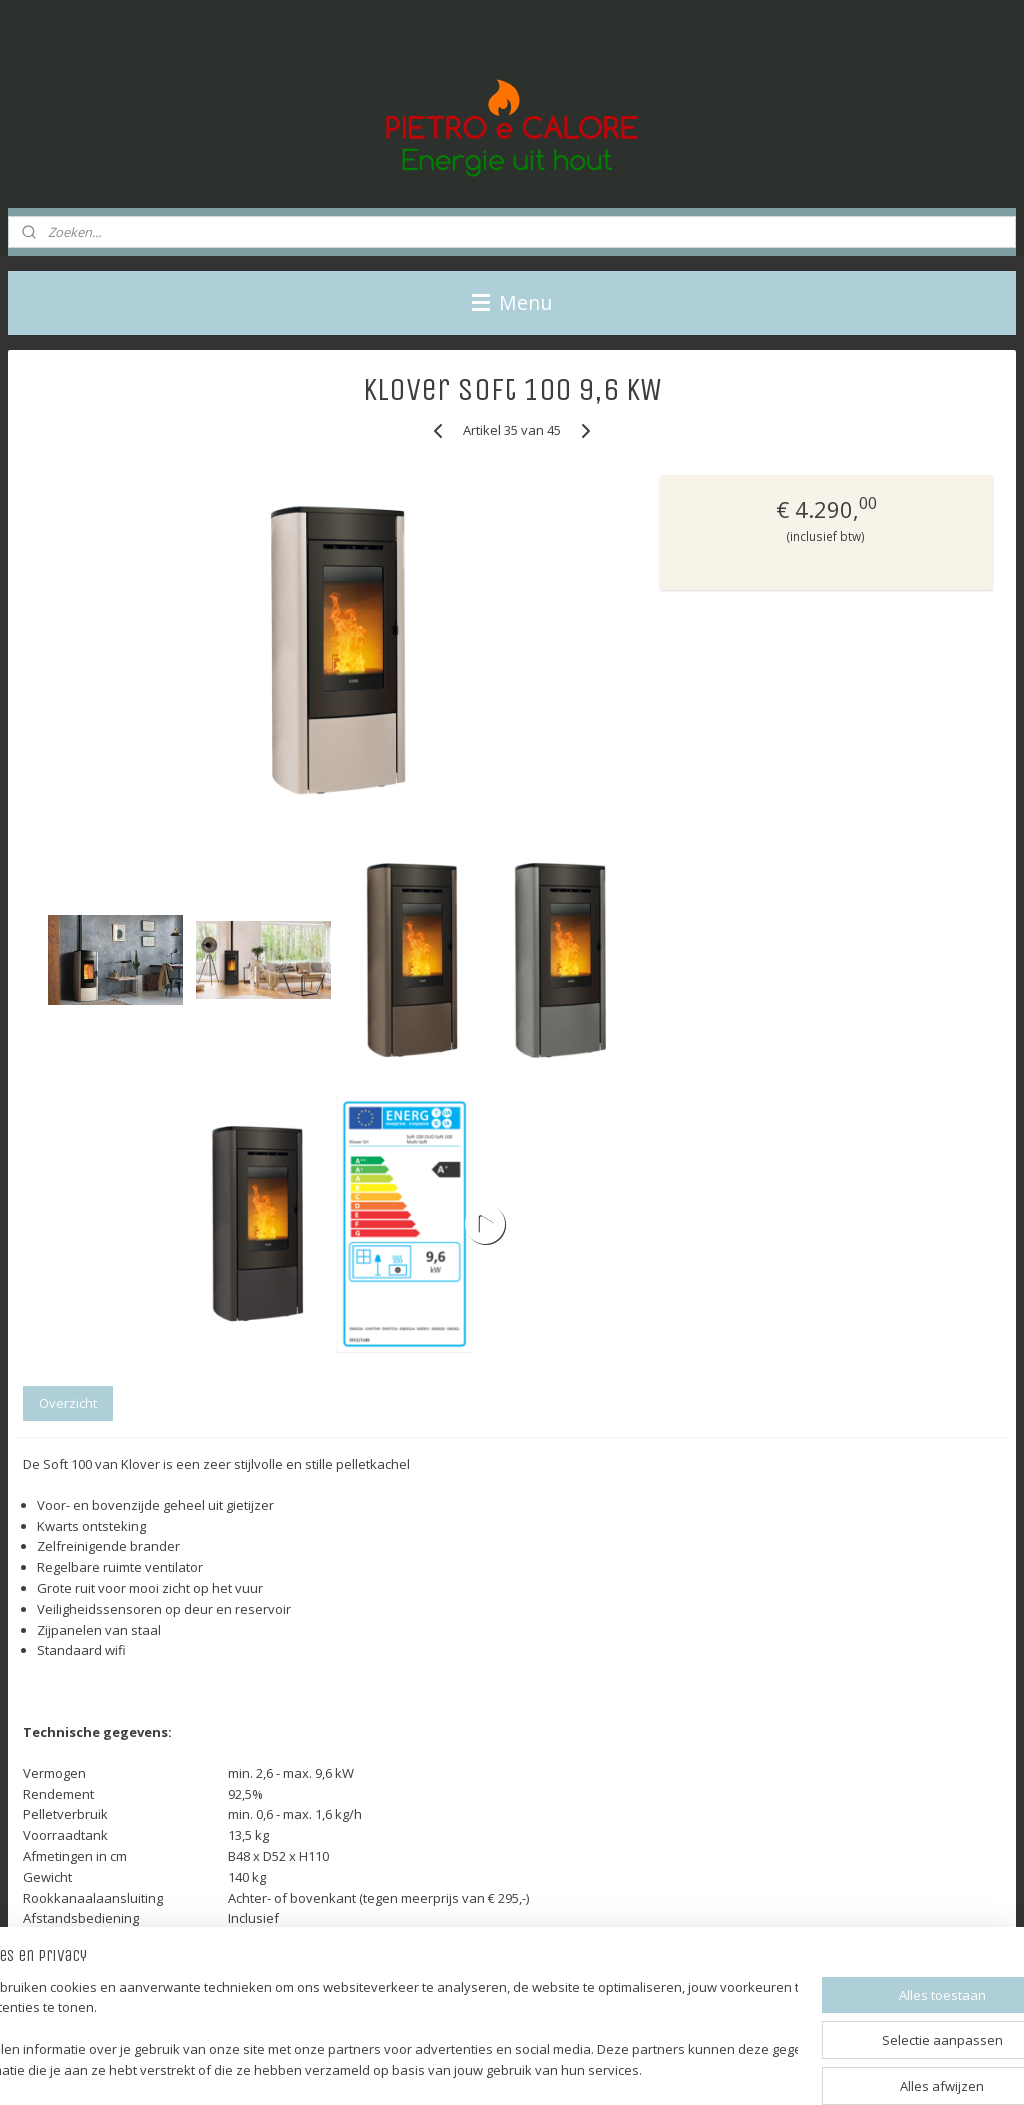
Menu (512, 302)
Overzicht (68, 1403)
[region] (380, 2030)
